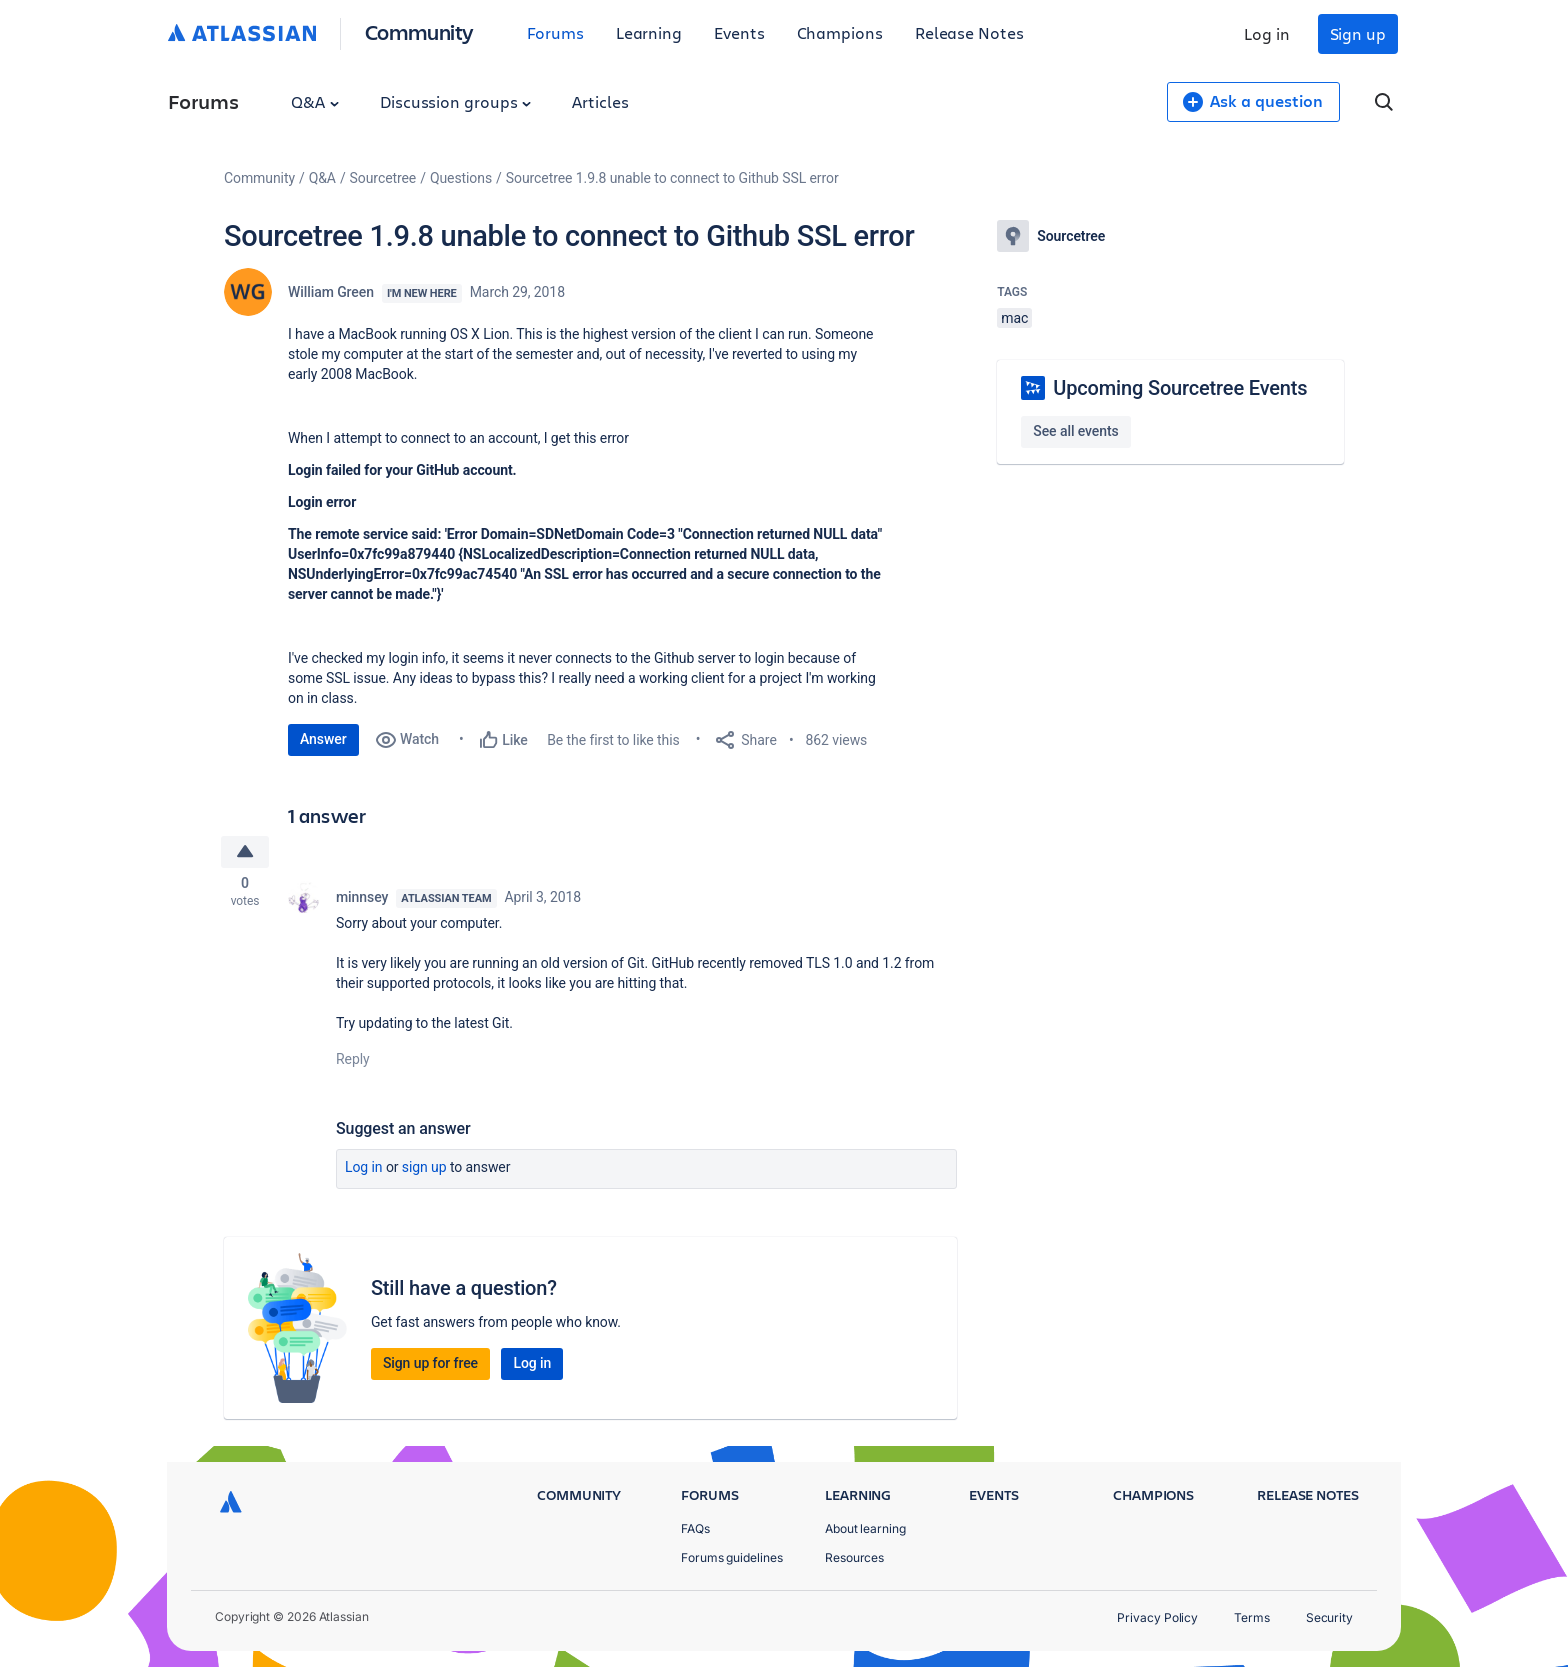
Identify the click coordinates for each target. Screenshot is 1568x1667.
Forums (555, 32)
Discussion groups (456, 101)
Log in (1267, 33)
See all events (1075, 431)
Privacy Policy (1157, 1617)
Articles (600, 101)
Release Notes (969, 32)
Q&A (315, 101)
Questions (461, 178)
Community (419, 31)
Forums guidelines (732, 1557)
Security (1329, 1617)
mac (1014, 318)
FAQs (695, 1528)
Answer (323, 739)
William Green (331, 292)
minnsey (362, 900)
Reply (353, 1062)
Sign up (1358, 33)
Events (739, 32)
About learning (865, 1528)
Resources (854, 1557)
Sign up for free (430, 1366)
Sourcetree (383, 178)
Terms (1252, 1617)
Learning (649, 32)
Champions (840, 32)
